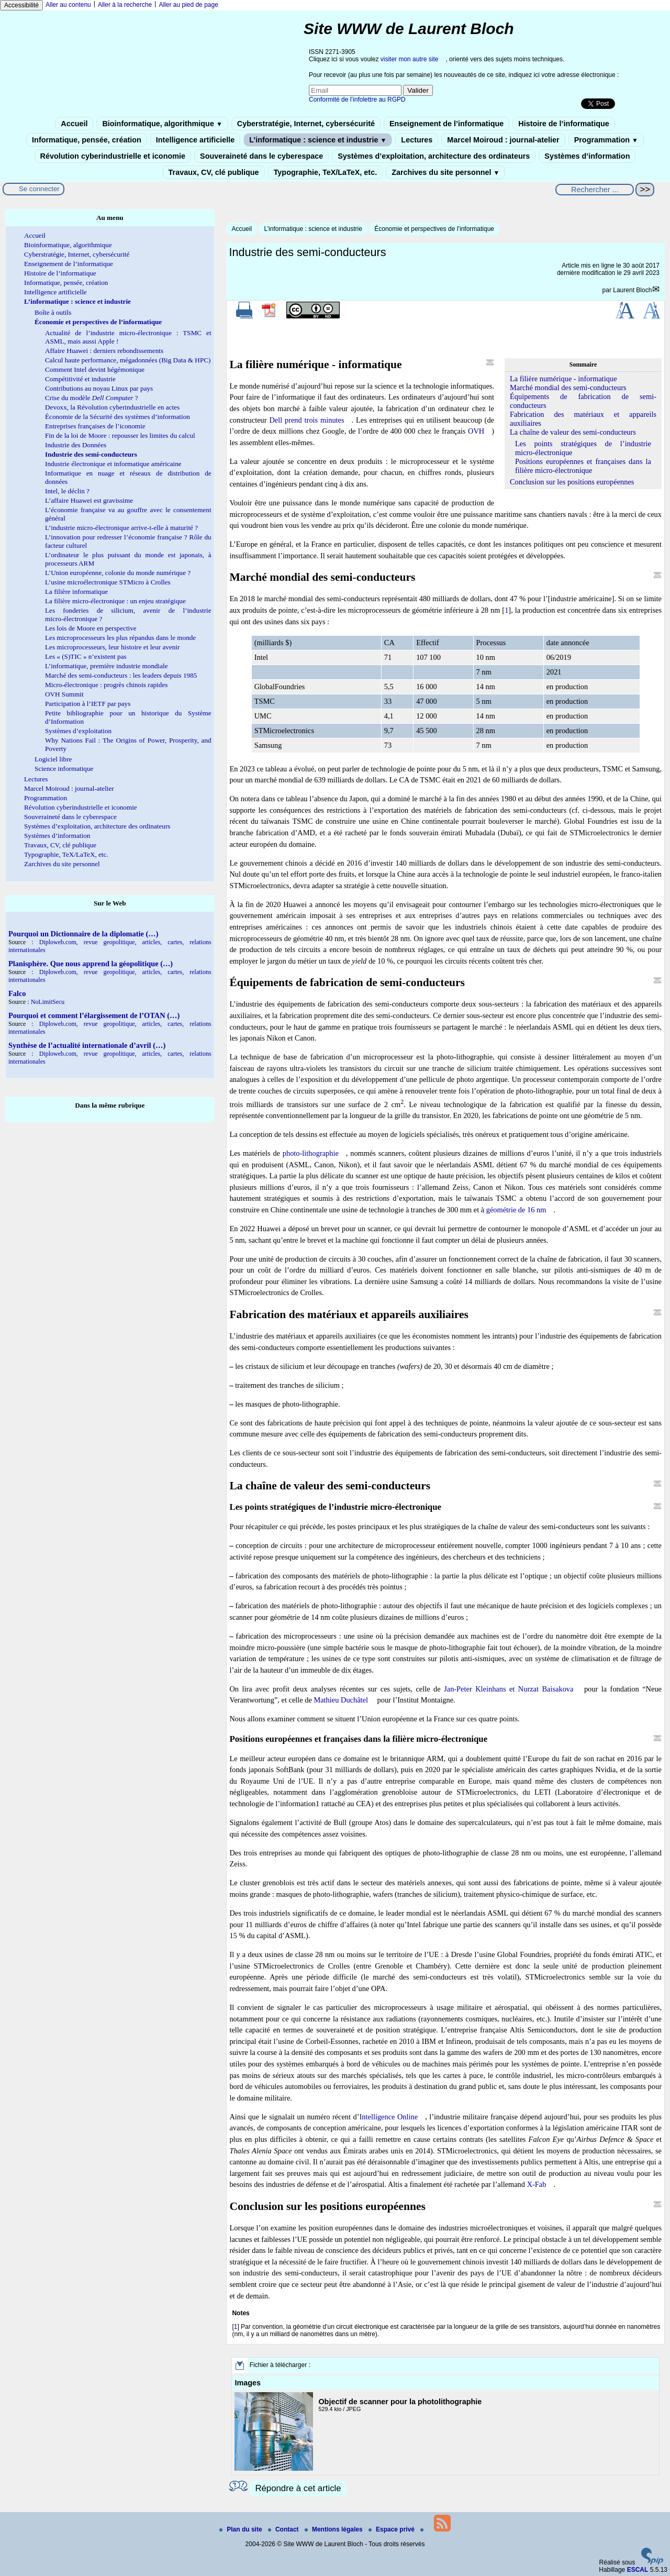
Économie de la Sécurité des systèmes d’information (117, 417)
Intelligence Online (389, 2117)
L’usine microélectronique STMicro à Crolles (108, 582)
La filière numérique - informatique (563, 378)
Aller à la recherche (125, 4)
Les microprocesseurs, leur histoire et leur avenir (112, 647)
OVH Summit (64, 694)
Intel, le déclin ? (67, 491)
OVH (476, 431)
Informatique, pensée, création (86, 140)
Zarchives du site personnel (445, 172)
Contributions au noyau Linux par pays (99, 388)
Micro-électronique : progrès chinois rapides (106, 685)
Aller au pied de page (188, 4)
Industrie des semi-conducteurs (91, 454)
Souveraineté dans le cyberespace (261, 156)
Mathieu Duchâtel (341, 1700)
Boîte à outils (53, 312)
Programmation (606, 140)
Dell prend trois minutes (306, 420)
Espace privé (392, 2529)
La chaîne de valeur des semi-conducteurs (573, 432)
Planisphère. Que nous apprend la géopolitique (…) (90, 963)
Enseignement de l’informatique (446, 123)
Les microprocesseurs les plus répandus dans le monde (120, 638)
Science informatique (64, 768)
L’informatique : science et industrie (317, 140)
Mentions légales (334, 2529)
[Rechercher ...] (594, 189)
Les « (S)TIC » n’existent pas (86, 656)
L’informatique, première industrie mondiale (106, 666)
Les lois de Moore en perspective (91, 628)
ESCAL (638, 2569)
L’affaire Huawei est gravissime (89, 500)
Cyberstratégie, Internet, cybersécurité (306, 123)
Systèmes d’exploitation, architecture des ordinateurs (434, 156)
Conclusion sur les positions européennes (572, 482)
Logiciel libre (53, 759)
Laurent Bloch (632, 290)
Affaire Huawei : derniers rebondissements (104, 351)
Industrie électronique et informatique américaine (113, 464)
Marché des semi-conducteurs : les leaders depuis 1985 (121, 675)
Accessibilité (21, 5)
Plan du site (241, 2529)
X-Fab (536, 2184)
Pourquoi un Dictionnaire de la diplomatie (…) (83, 934)
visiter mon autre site (410, 59)
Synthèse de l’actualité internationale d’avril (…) (86, 1045)
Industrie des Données (75, 445)
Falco (17, 993)
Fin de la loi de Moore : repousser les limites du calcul (120, 435)
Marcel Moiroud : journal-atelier (503, 140)
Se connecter (39, 189)
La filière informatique (76, 591)
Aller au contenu (68, 4)
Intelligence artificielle (195, 140)
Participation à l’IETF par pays (87, 703)
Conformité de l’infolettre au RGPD (357, 99)
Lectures (416, 140)
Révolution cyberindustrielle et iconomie (112, 156)
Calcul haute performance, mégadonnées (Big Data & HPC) (127, 360)
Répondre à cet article (298, 2488)
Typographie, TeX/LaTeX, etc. (325, 172)
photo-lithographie (311, 1153)
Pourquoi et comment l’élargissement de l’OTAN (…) (94, 1015)
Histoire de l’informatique (563, 123)
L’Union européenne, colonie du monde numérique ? (118, 573)
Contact (284, 2529)
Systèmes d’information (587, 156)
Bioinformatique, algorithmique (162, 123)
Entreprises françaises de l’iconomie (95, 426)
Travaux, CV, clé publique (214, 172)
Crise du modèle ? (91, 398)
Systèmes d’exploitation (78, 731)
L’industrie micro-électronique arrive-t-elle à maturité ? (121, 528)
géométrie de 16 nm (516, 1210)
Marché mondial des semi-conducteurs (568, 387)
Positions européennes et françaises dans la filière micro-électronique (583, 465)
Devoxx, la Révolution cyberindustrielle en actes (112, 407)
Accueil (74, 123)
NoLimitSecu (48, 1001)
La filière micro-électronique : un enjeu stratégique (115, 601)
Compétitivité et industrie (80, 379)
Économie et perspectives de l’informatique (434, 229)
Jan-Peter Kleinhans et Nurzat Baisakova (508, 1689)
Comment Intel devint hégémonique (94, 369)
